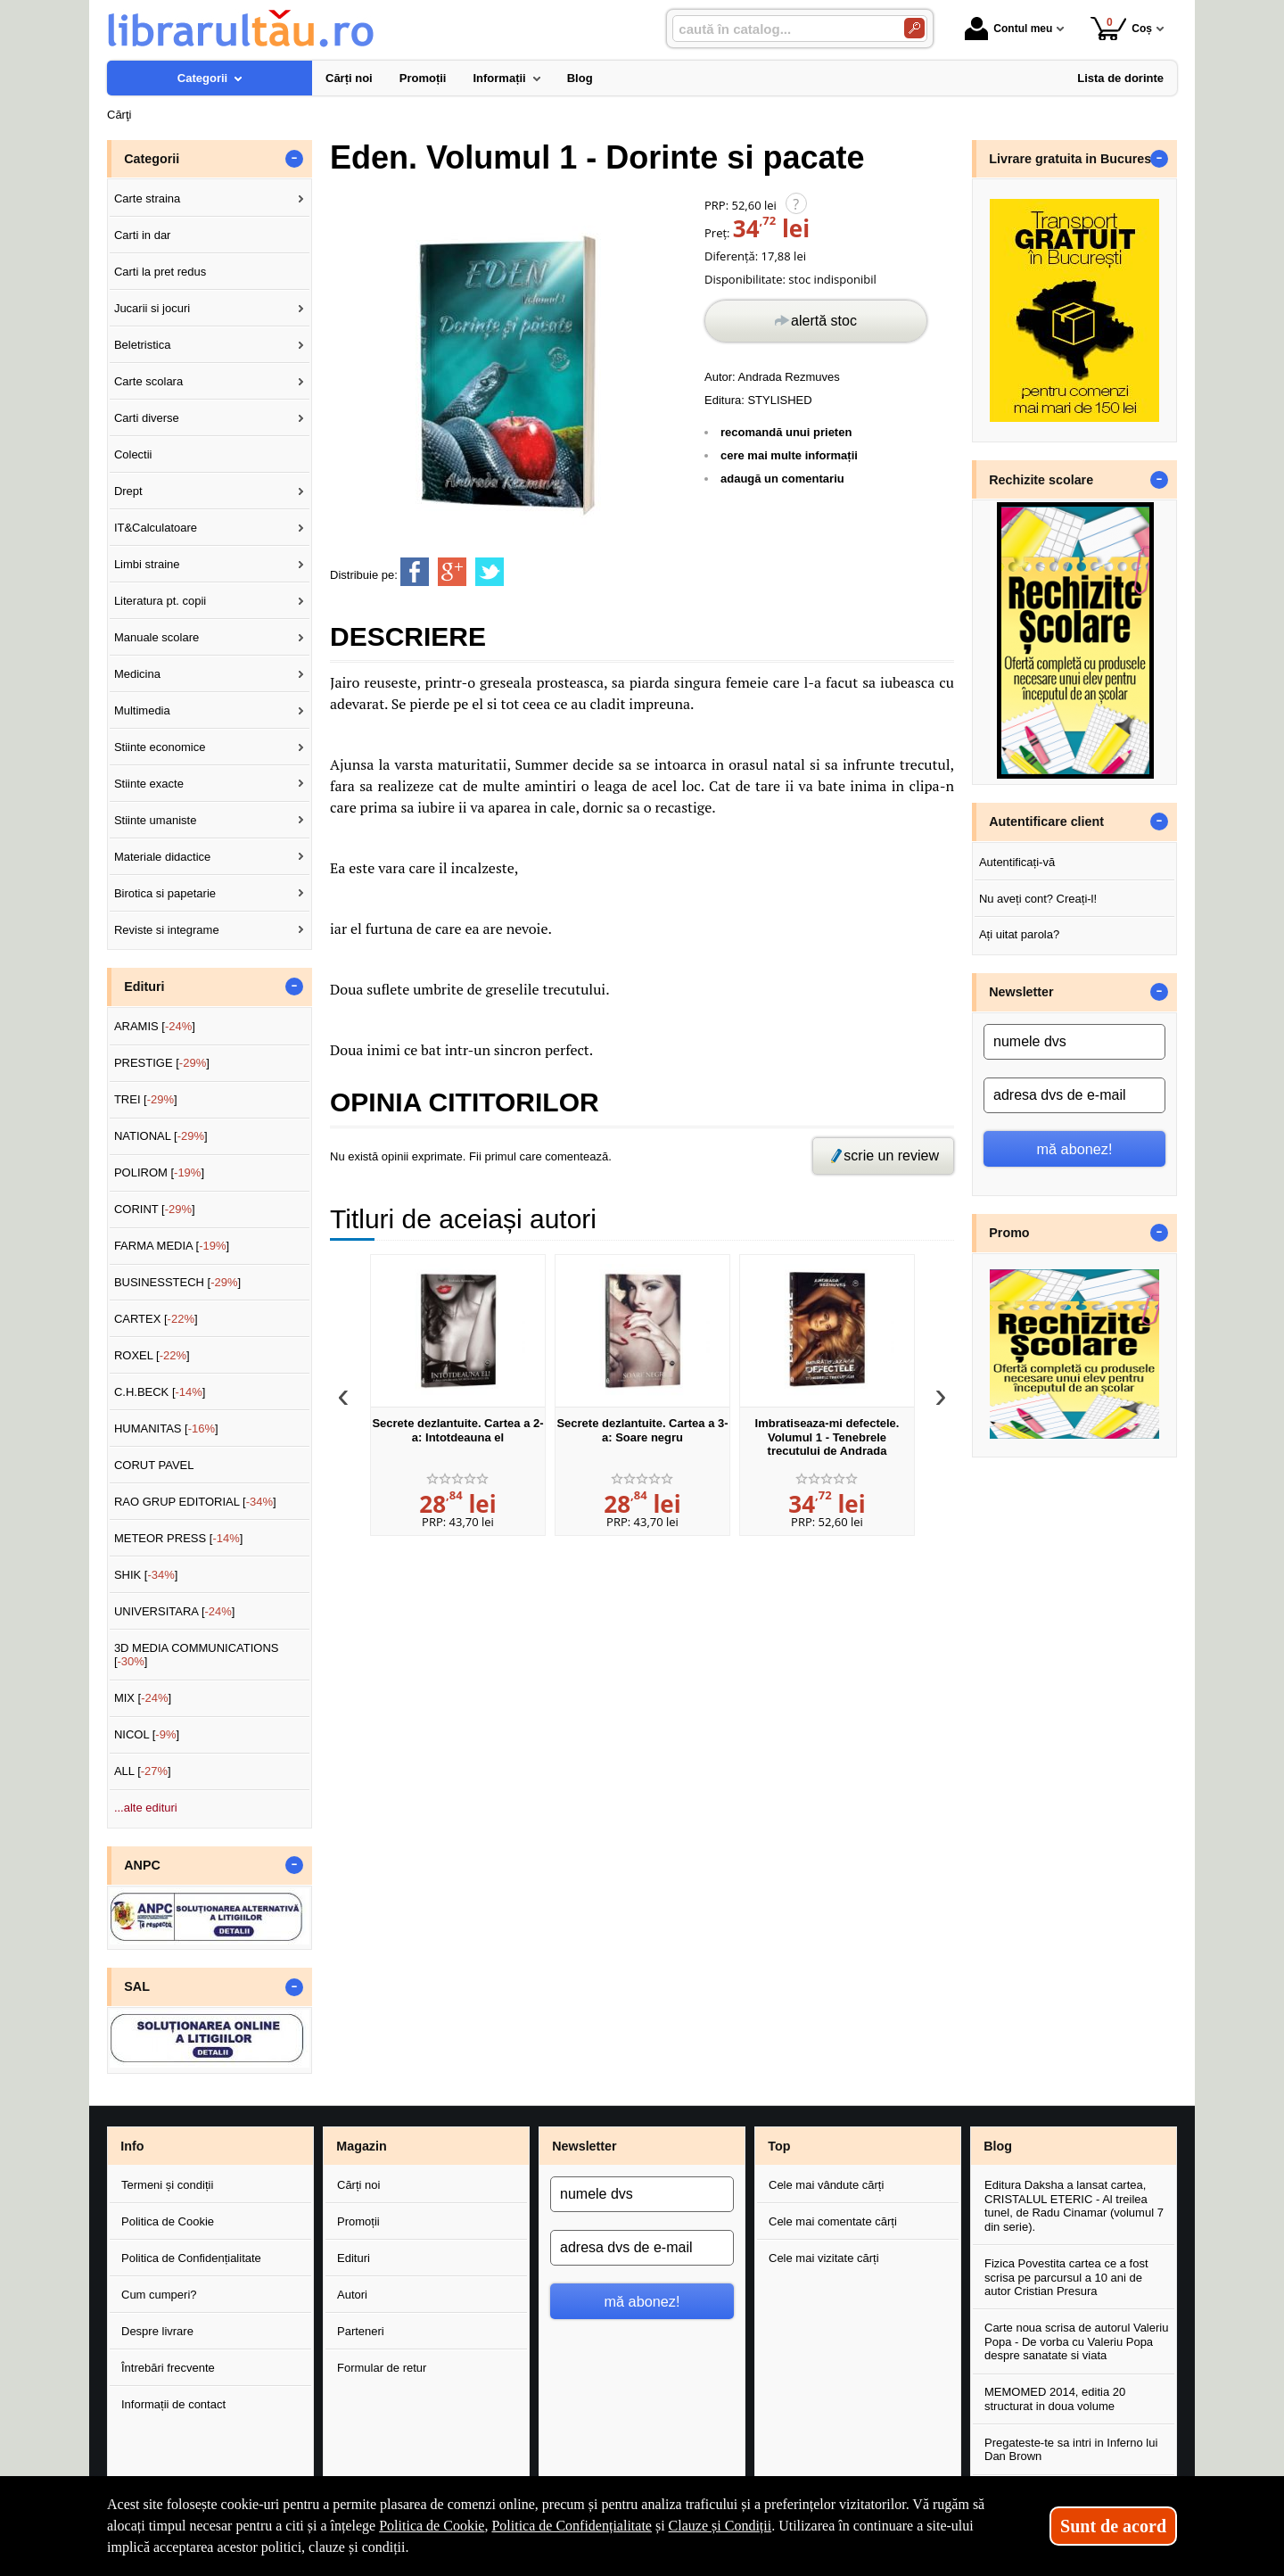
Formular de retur (381, 2367)
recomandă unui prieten (786, 432)
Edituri (353, 2258)
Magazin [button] (361, 2146)
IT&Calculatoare (155, 527)
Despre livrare (157, 2331)
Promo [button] (1009, 1233)
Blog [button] (998, 2146)
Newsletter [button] (1021, 992)
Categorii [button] (151, 159)
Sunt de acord (1113, 2526)
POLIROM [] (159, 1172)
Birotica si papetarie (165, 893)
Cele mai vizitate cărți (824, 2258)
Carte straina (147, 198)
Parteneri (360, 2331)
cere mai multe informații (789, 455)
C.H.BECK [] (160, 1392)
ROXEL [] (152, 1355)
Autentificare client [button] (1046, 821)
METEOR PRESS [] (178, 1538)
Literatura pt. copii (160, 600)
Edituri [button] (144, 986)
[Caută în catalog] (914, 28)
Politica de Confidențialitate (191, 2258)
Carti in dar (142, 235)
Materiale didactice (162, 856)
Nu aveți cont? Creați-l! (1038, 898)
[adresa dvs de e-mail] (1074, 1095)
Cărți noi (358, 2185)
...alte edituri (145, 1807)
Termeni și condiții (167, 2185)
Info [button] (132, 2146)
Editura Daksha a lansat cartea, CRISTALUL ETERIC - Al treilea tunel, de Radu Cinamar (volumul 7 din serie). (1074, 2205)
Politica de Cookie (167, 2221)
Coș (1121, 28)
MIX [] (142, 1698)
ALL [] (142, 1771)
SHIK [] (146, 1574)
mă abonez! (1075, 1149)
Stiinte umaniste (155, 820)
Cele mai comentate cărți (833, 2221)
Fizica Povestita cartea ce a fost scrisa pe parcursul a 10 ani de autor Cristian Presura (1066, 2277)
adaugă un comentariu (782, 478)
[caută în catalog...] (781, 29)
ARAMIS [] (154, 1026)
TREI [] (145, 1099)
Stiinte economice (160, 747)
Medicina (137, 674)
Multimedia (142, 710)
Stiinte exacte (149, 783)
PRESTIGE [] (162, 1062)
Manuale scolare (156, 637)
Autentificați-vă (1017, 862)
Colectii (133, 454)
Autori (352, 2294)
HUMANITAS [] (166, 1428)
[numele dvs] (1074, 1042)
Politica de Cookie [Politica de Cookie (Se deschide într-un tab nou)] (431, 2525)
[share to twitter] (489, 571)
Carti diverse (146, 418)
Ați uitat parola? (1019, 934)
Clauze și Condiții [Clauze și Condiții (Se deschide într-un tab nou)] (720, 2525)
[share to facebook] (414, 571)
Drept (128, 491)
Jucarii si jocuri (152, 308)
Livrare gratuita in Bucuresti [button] (1074, 159)
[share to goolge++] (452, 571)
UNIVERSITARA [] (174, 1611)
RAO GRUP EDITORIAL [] (195, 1501)
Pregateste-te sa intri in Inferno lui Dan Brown (1070, 2450)
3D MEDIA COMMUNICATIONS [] (196, 1655)
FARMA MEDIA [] (171, 1245)
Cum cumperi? (159, 2294)
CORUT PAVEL (154, 1465)
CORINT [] (154, 1209)
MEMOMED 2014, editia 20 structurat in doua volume (1054, 2399)
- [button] (294, 159)
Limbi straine (147, 564)
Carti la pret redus (160, 271)
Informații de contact (173, 2404)
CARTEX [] (156, 1318)
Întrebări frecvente (168, 2367)
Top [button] (779, 2146)
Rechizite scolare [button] (1041, 480)
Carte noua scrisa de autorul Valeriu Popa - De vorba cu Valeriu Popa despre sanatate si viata (1076, 2341)
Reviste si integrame (166, 930)
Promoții (358, 2221)
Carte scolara (148, 381)
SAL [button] (137, 1986)
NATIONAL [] (161, 1136)
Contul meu (1008, 28)
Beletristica (142, 344)
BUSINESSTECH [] (177, 1282)
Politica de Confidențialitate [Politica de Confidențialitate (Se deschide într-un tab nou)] (571, 2525)
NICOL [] (146, 1734)
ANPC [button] (142, 1865)
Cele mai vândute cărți (826, 2185)
